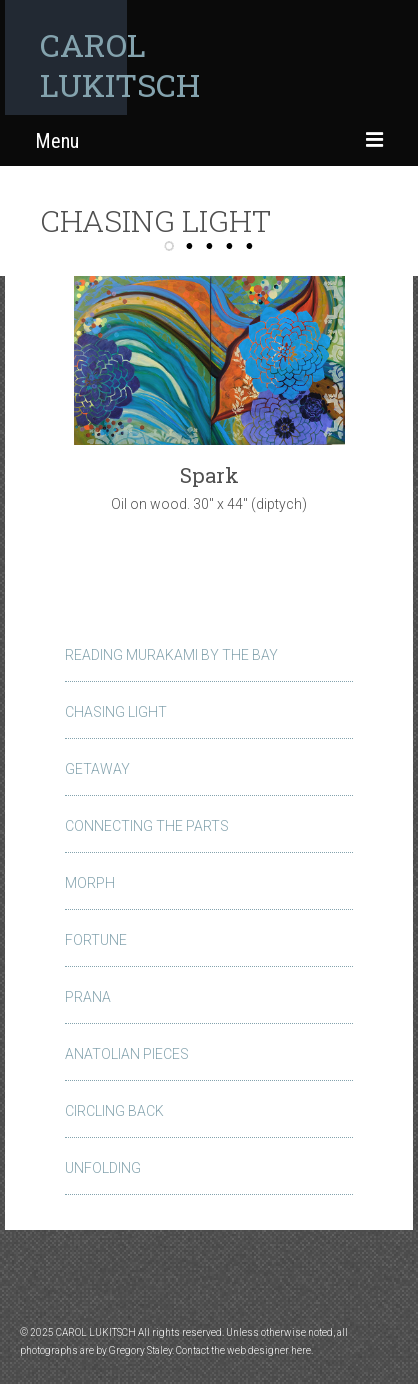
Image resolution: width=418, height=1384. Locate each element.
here (301, 1350)
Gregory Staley (140, 1350)
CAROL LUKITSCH (120, 64)
